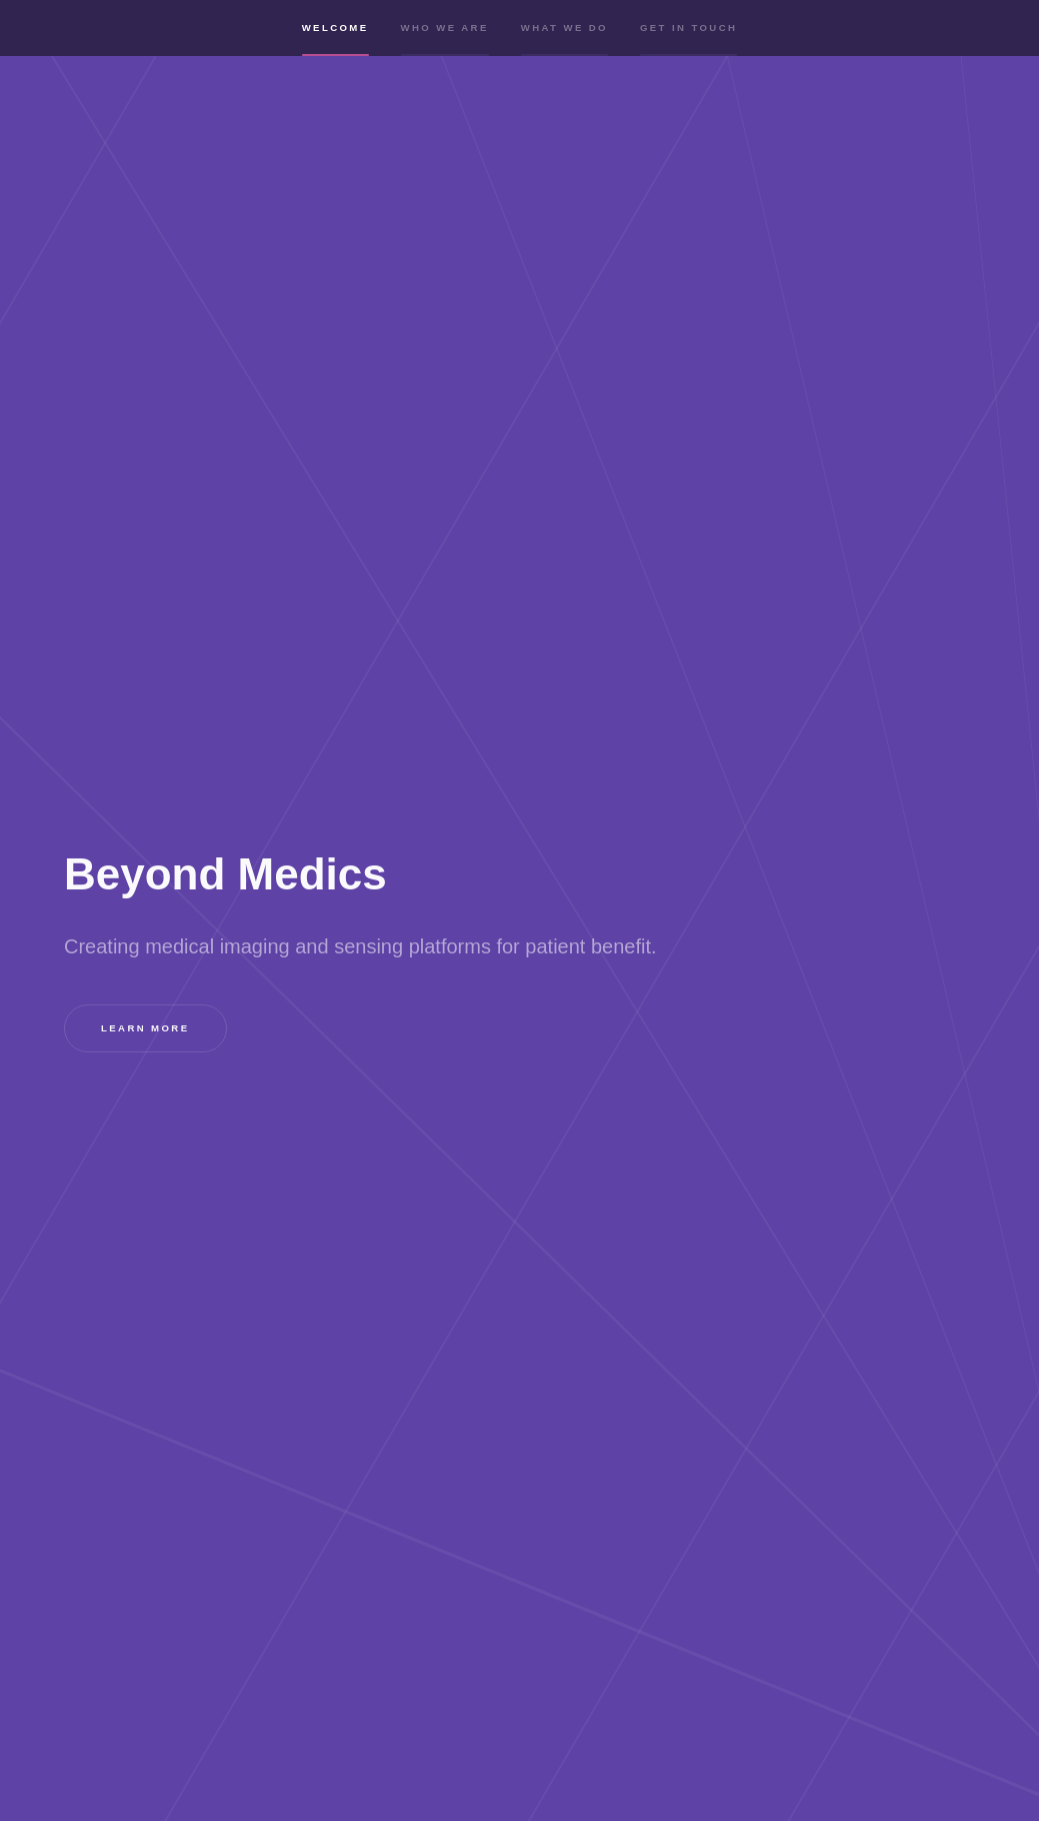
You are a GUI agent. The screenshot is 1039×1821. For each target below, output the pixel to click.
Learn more (145, 1028)
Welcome (335, 42)
